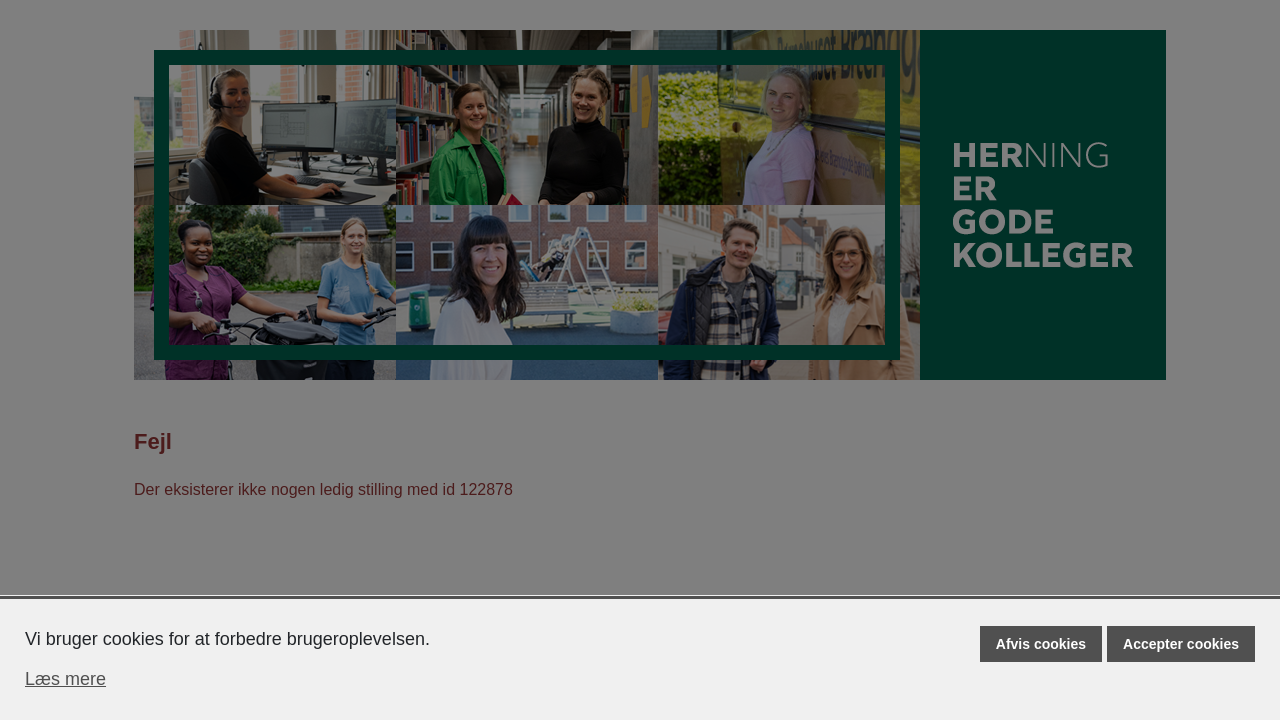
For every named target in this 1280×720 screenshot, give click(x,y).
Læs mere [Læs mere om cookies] (65, 679)
